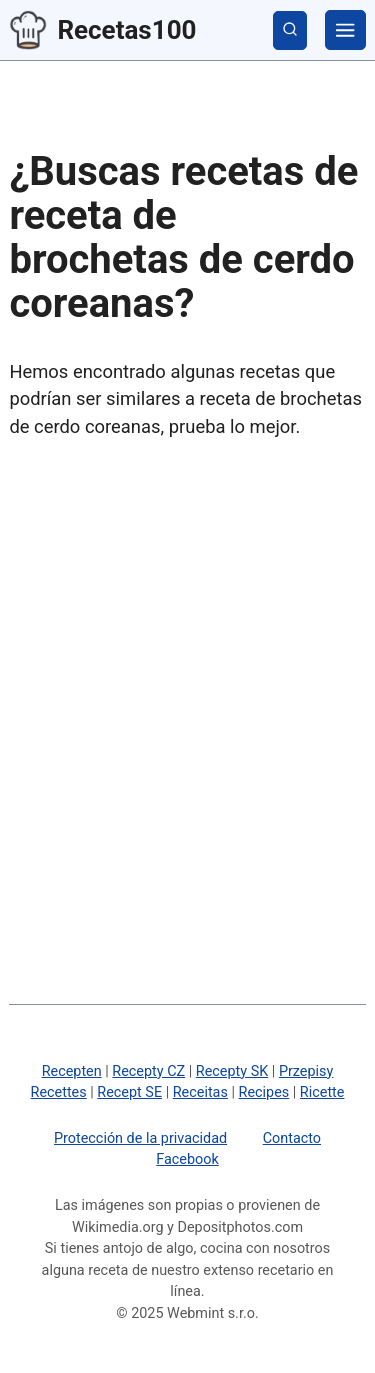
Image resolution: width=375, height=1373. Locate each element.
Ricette (322, 1092)
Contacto (292, 1138)
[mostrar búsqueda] (290, 30)
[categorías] (345, 30)
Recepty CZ (148, 1071)
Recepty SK (232, 1071)
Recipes (264, 1092)
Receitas (200, 1092)
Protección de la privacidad (140, 1138)
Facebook (187, 1159)
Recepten (72, 1071)
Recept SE (129, 1092)
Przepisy (306, 1071)
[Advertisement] (187, 660)
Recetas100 (98, 30)
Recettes (59, 1092)
